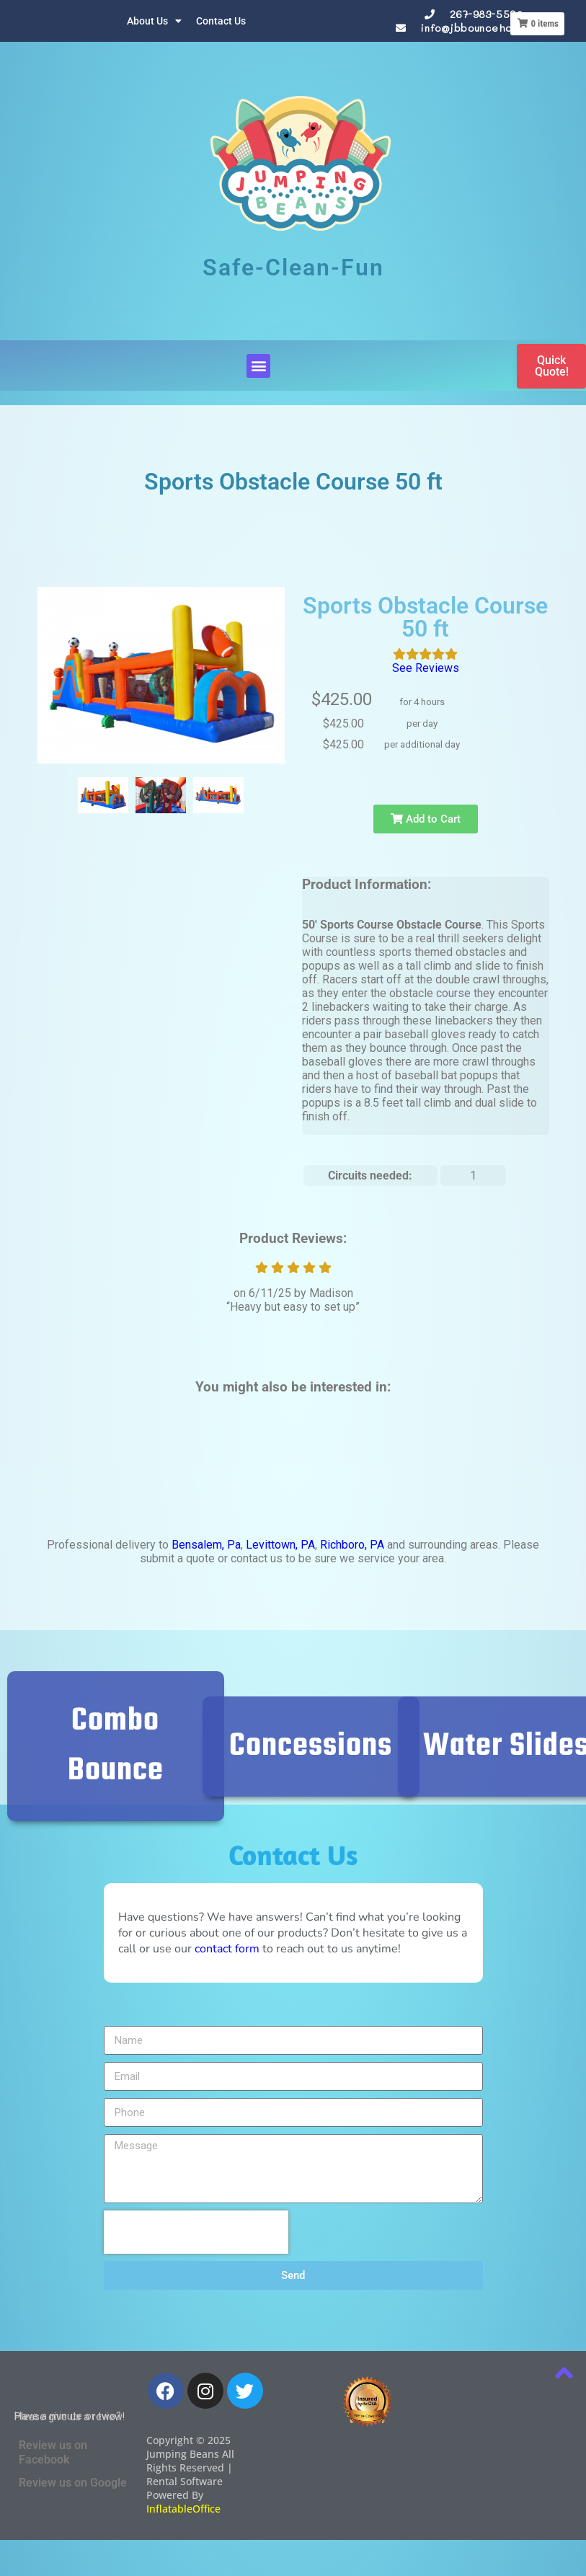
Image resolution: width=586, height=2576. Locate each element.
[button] (258, 366)
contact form (227, 1949)
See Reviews (425, 668)
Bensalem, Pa (206, 1545)
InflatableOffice (183, 2508)
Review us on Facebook (53, 2452)
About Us (154, 21)
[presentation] (196, 2232)
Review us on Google (73, 2482)
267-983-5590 (486, 14)
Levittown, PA (280, 1545)
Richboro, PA (352, 1545)
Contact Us (221, 21)
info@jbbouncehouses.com (489, 28)
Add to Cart (426, 819)
